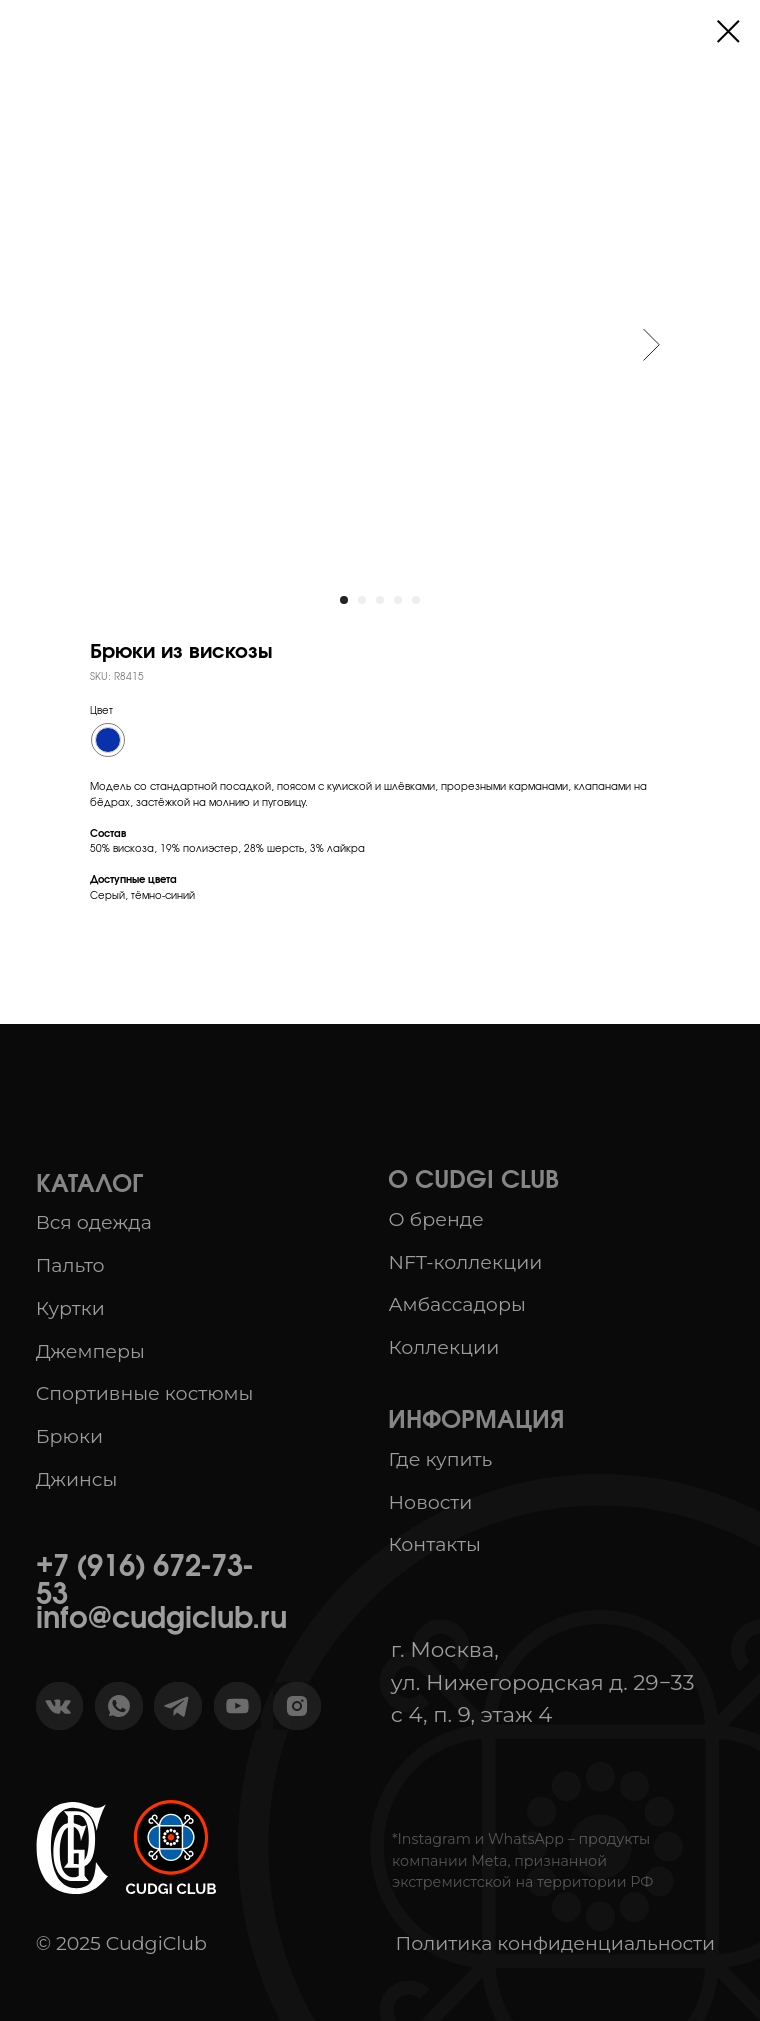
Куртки (70, 1308)
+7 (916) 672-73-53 (144, 1582)
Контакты (434, 1544)
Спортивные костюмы (145, 1393)
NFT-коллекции (465, 1262)
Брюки (69, 1436)
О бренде (435, 1219)
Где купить (440, 1459)
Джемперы (90, 1351)
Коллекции (443, 1347)
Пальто (70, 1265)
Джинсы (77, 1479)
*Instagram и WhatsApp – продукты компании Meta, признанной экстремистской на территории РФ (522, 1860)
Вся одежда (94, 1222)
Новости (430, 1502)
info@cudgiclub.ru (161, 1619)
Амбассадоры (456, 1304)
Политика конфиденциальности (556, 1943)
